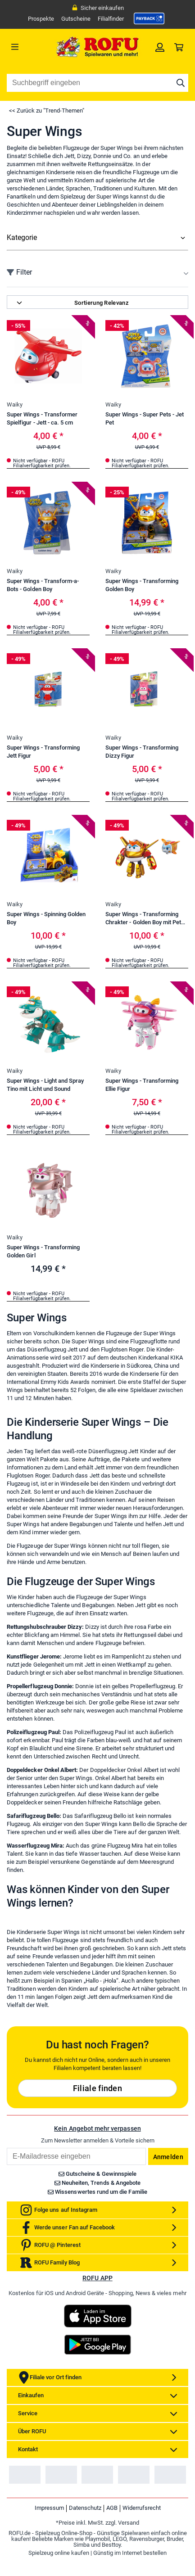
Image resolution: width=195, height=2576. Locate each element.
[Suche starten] (180, 83)
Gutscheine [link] (76, 18)
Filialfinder (111, 18)
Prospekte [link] (41, 18)
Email (6, 2417)
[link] (149, 18)
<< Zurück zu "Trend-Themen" (46, 110)
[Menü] (29, 47)
